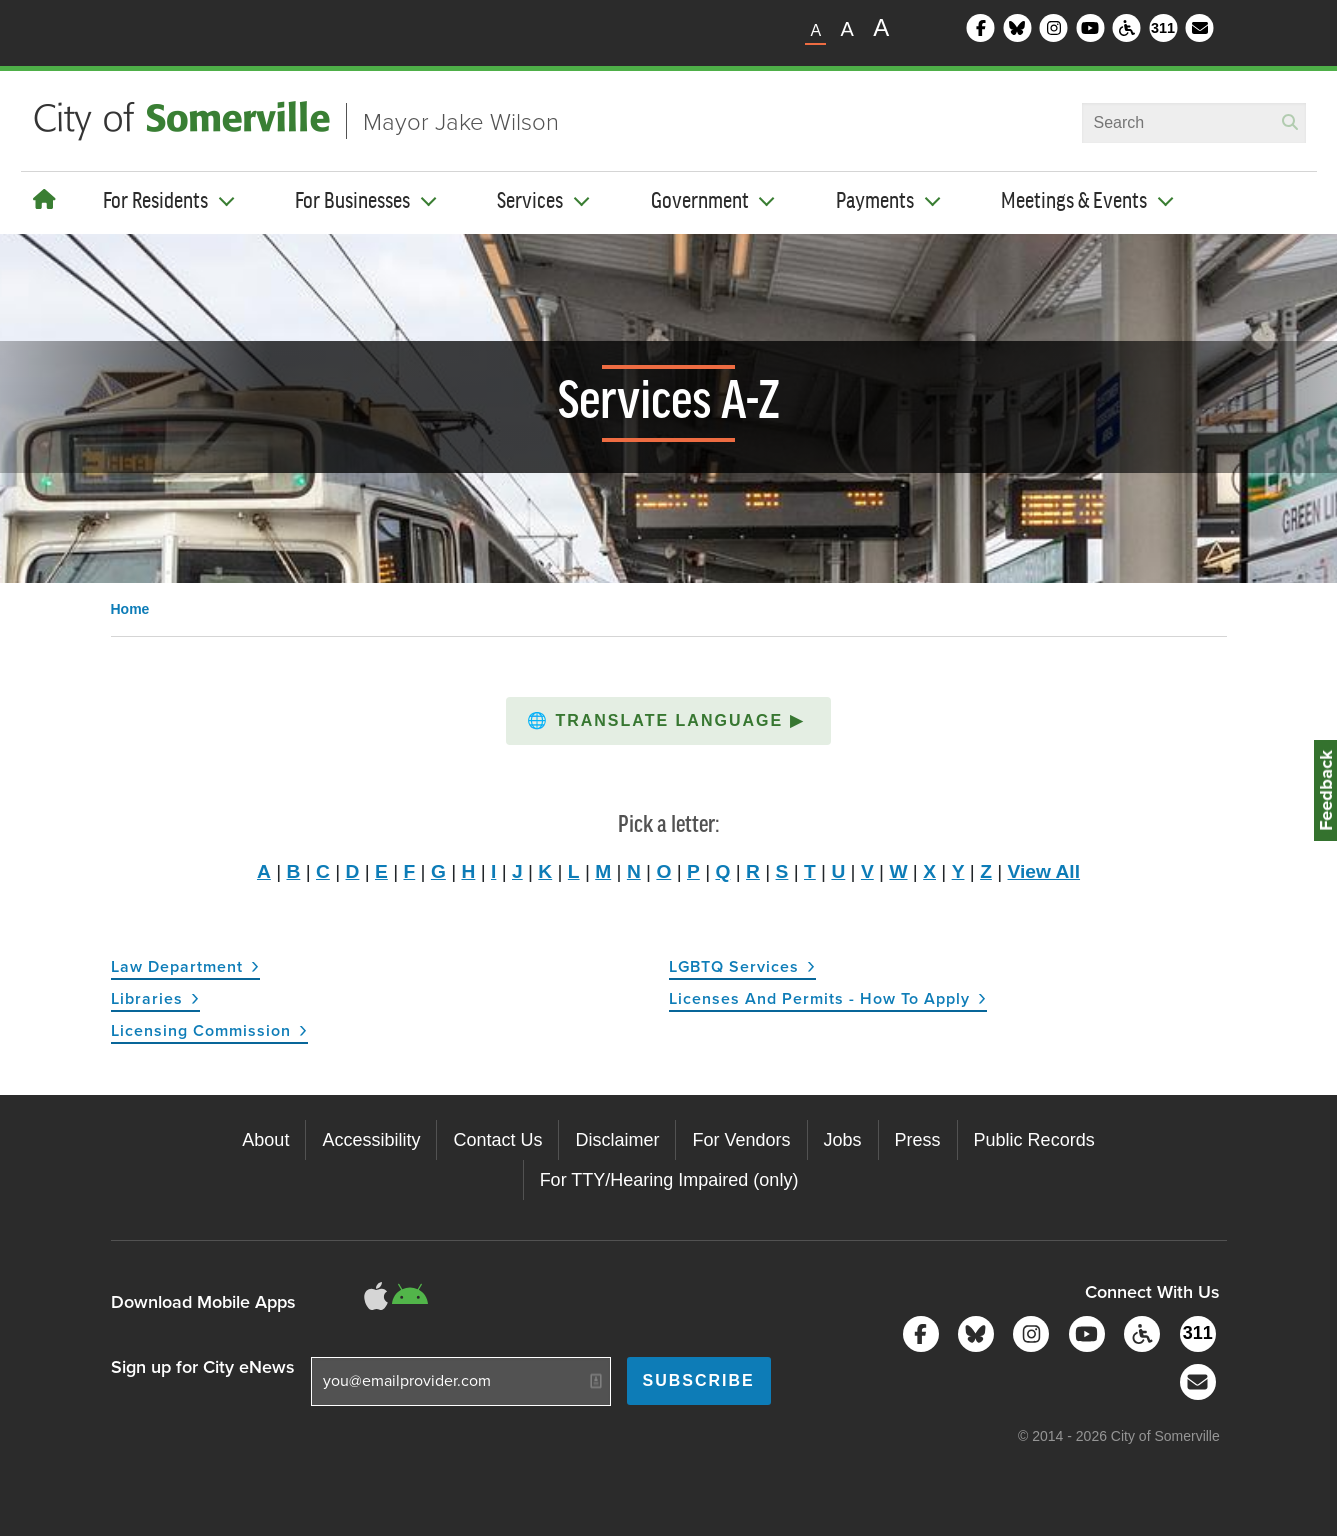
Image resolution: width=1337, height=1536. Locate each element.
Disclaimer (617, 1140)
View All (1044, 871)
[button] (668, 721)
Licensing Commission (201, 1030)
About (265, 1140)
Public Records (1034, 1140)
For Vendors (741, 1140)
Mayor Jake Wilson (461, 120)
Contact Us (497, 1140)
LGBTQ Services (734, 966)
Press (918, 1140)
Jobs (843, 1140)
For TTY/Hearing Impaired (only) (669, 1180)
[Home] (44, 200)
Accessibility (371, 1140)
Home (130, 609)
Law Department (177, 966)
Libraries (147, 998)
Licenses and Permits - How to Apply (819, 998)
